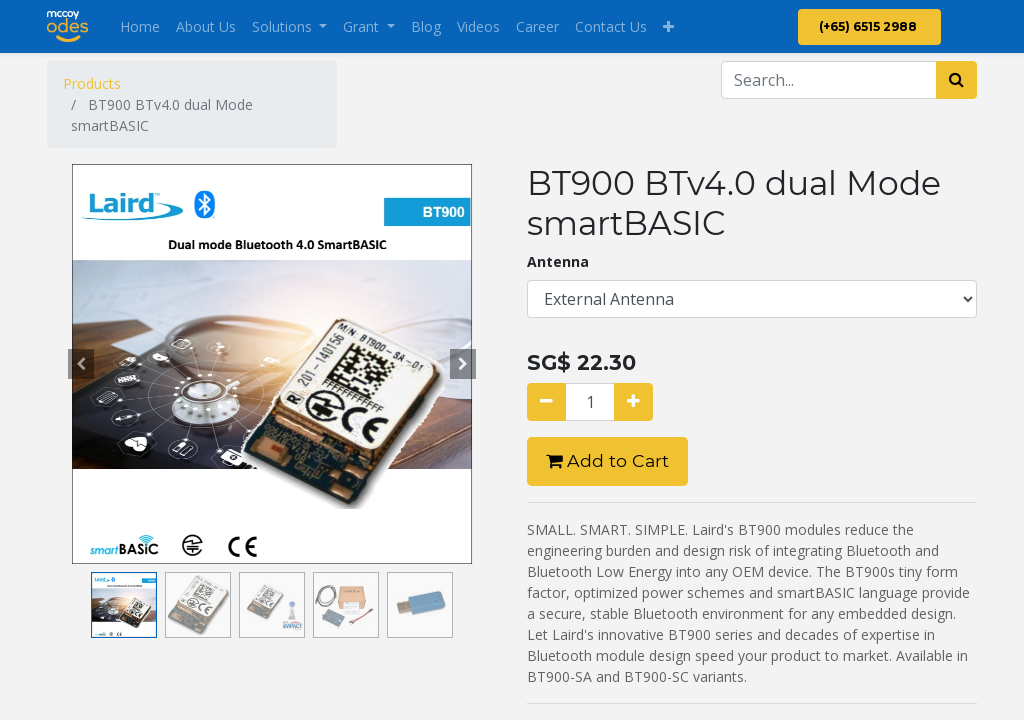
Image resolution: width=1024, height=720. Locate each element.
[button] (668, 26)
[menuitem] (140, 26)
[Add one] (633, 402)
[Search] (956, 80)
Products (92, 83)
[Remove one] (546, 402)
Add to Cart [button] (607, 460)
